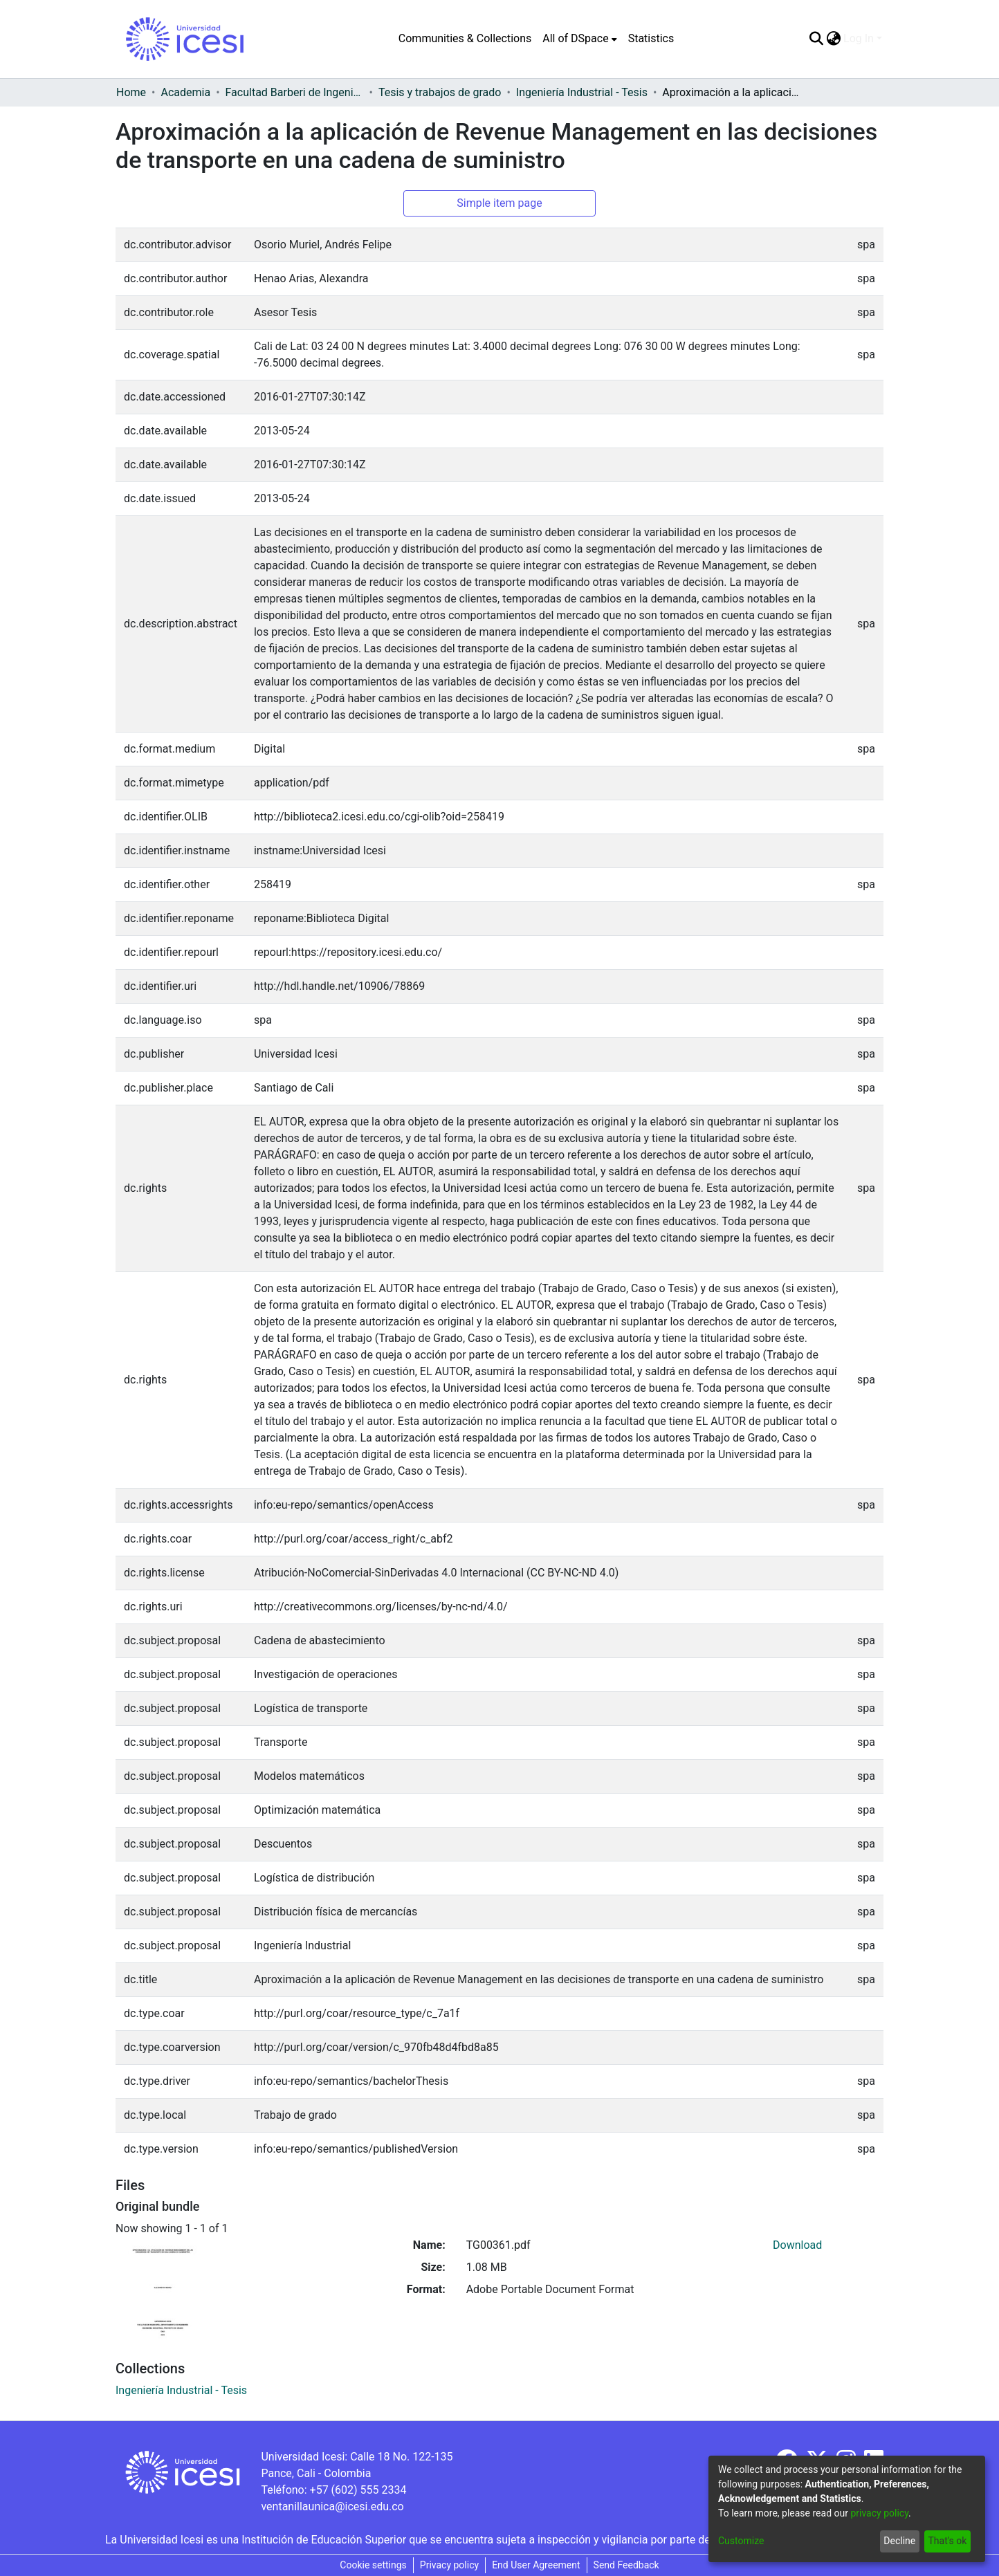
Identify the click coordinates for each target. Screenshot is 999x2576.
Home (131, 92)
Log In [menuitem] (858, 38)
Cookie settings (373, 2564)
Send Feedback (626, 2564)
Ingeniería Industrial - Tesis (582, 92)
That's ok (947, 2540)
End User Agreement (536, 2564)
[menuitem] (579, 39)
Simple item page (499, 203)
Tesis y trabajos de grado (440, 92)
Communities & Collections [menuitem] (464, 38)
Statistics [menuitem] (651, 38)
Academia (185, 92)
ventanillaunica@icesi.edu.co (332, 2506)
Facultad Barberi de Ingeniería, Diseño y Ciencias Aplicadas (295, 92)
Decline (899, 2540)
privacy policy (879, 2513)
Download (797, 2245)
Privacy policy (449, 2564)
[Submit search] (816, 38)
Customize (741, 2540)
